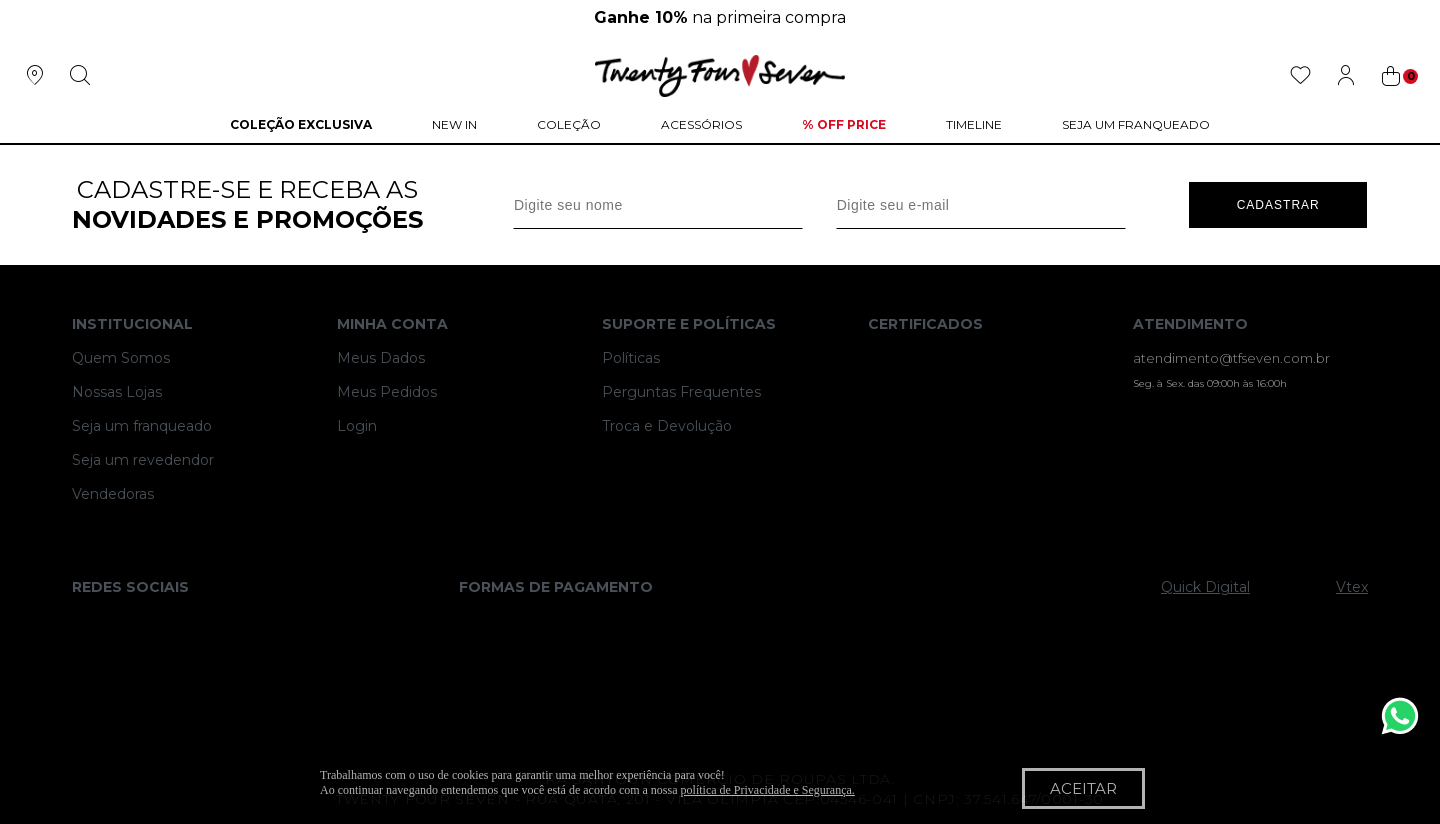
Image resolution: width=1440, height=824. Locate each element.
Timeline (974, 124)
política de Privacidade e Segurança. (768, 790)
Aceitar (1083, 788)
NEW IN (454, 124)
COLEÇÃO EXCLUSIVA (301, 124)
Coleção (569, 124)
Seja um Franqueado (1136, 124)
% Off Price (844, 124)
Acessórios (701, 124)
